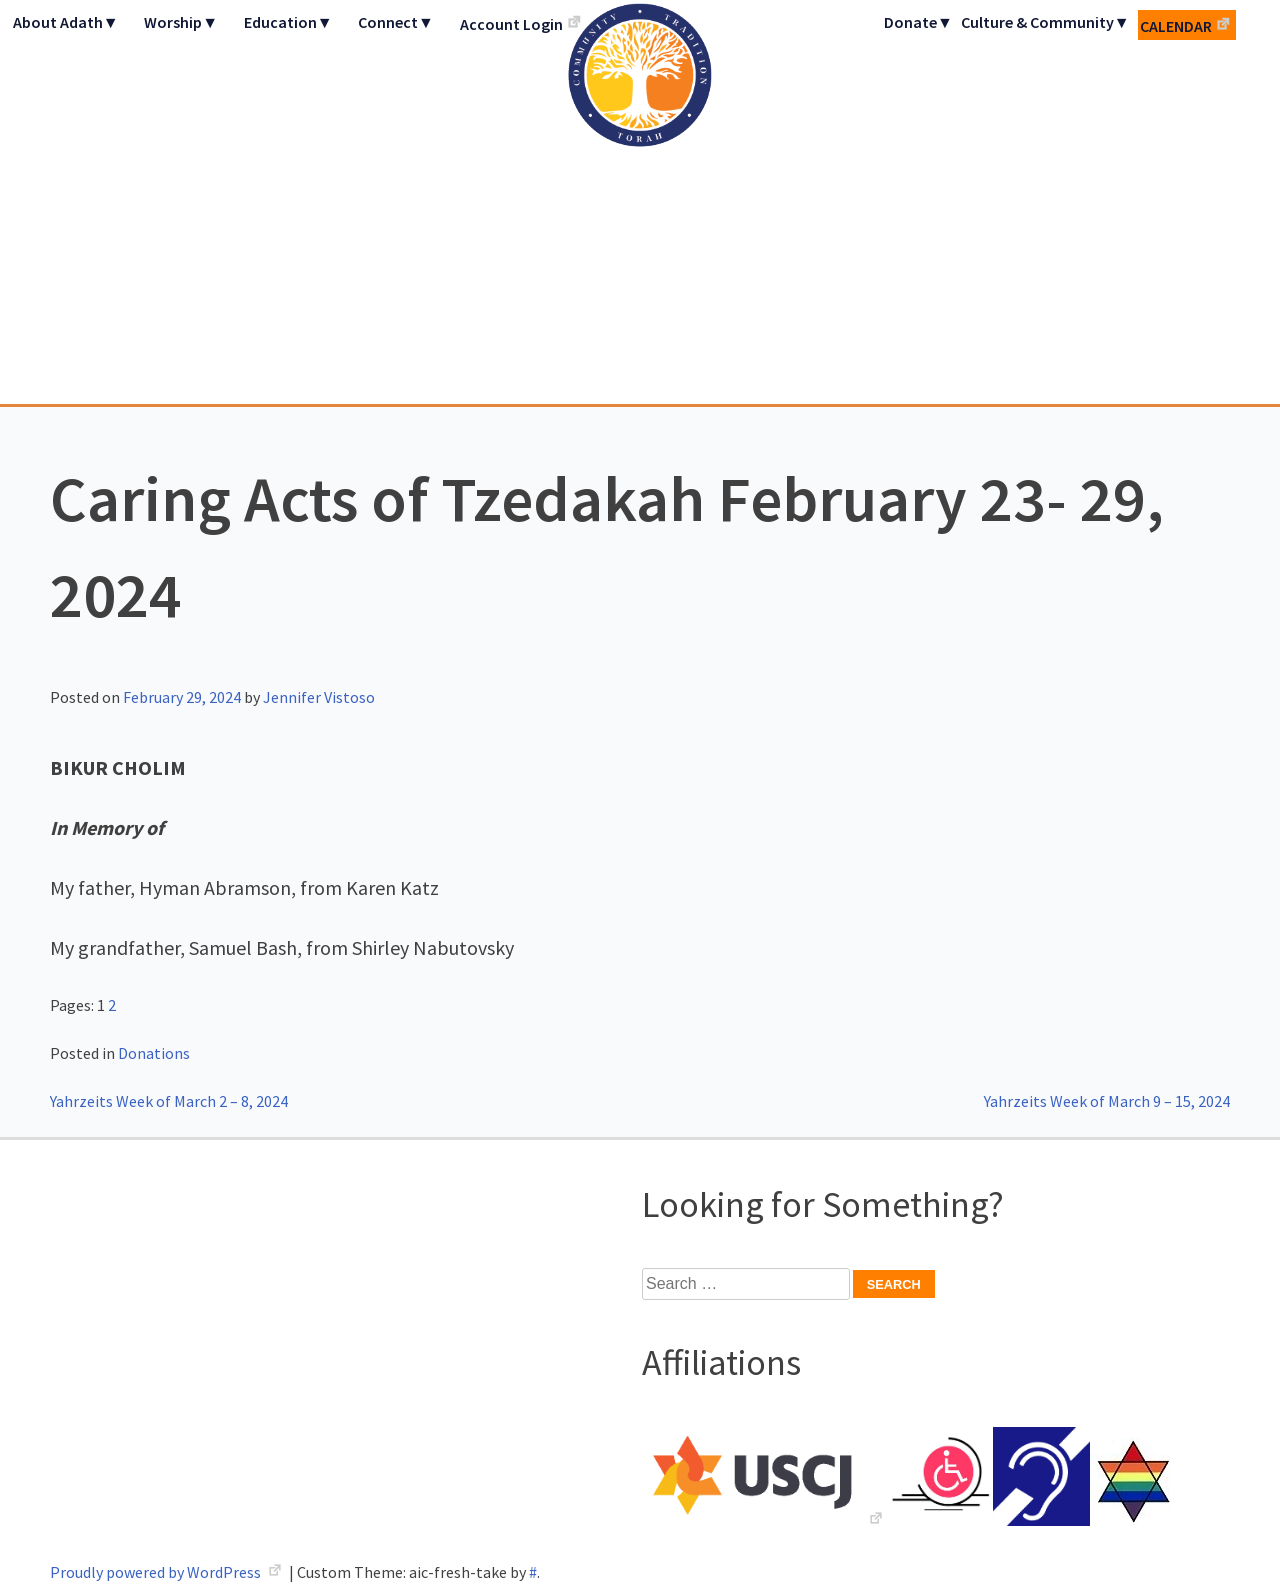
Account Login (511, 24)
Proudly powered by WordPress (157, 1572)
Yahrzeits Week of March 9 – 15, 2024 (1107, 1101)
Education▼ (288, 22)
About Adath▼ (66, 22)
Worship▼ (181, 22)
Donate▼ (918, 22)
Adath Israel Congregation (640, 202)
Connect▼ (396, 22)
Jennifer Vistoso (319, 697)
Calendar (1176, 26)
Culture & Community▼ (1045, 22)
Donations (154, 1053)
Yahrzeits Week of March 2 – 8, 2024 (169, 1101)
